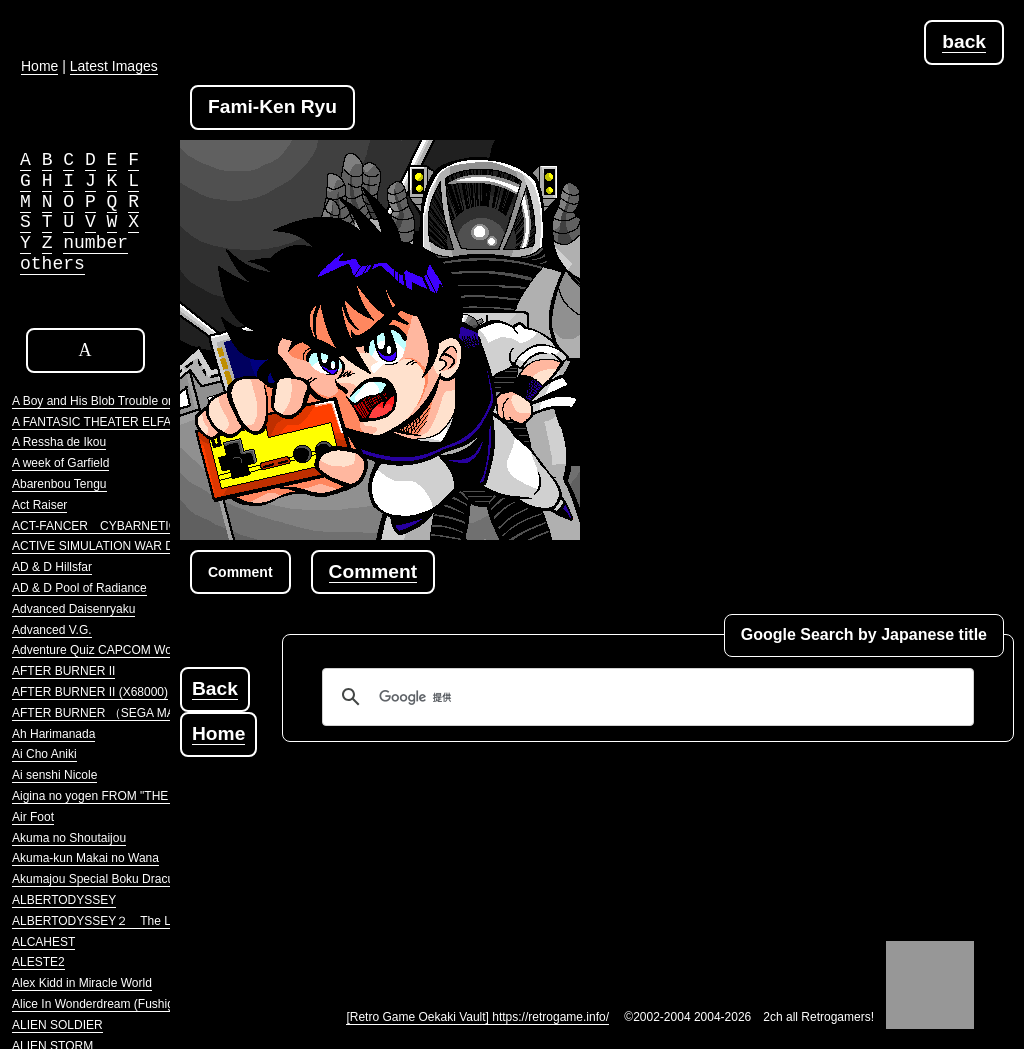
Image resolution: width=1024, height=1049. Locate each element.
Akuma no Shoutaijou (69, 838)
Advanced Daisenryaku (73, 609)
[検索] (645, 697)
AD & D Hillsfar (52, 567)
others (52, 264)
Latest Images (114, 66)
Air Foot (33, 817)
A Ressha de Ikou (59, 442)
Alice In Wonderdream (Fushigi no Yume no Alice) (144, 1004)
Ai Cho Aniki (44, 754)
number (95, 243)
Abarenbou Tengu (59, 484)
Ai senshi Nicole (54, 775)
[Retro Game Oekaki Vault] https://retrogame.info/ (477, 1017)
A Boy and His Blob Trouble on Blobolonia (123, 401)
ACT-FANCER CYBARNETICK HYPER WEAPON (149, 526)
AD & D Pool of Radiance (79, 588)
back (964, 41)
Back (215, 688)
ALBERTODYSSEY (64, 900)
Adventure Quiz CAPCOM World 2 (103, 650)
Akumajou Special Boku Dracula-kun (109, 879)
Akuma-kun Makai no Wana (85, 858)
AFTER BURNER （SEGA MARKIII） (112, 713)
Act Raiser (39, 505)
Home (218, 733)
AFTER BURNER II (63, 671)
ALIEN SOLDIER (57, 1025)
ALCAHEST (43, 942)
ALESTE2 (38, 962)
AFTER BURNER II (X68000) (90, 692)
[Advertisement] (544, 860)
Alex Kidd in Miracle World (82, 983)
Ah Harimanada (53, 734)
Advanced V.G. (52, 630)
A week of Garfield (60, 463)
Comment (373, 571)
